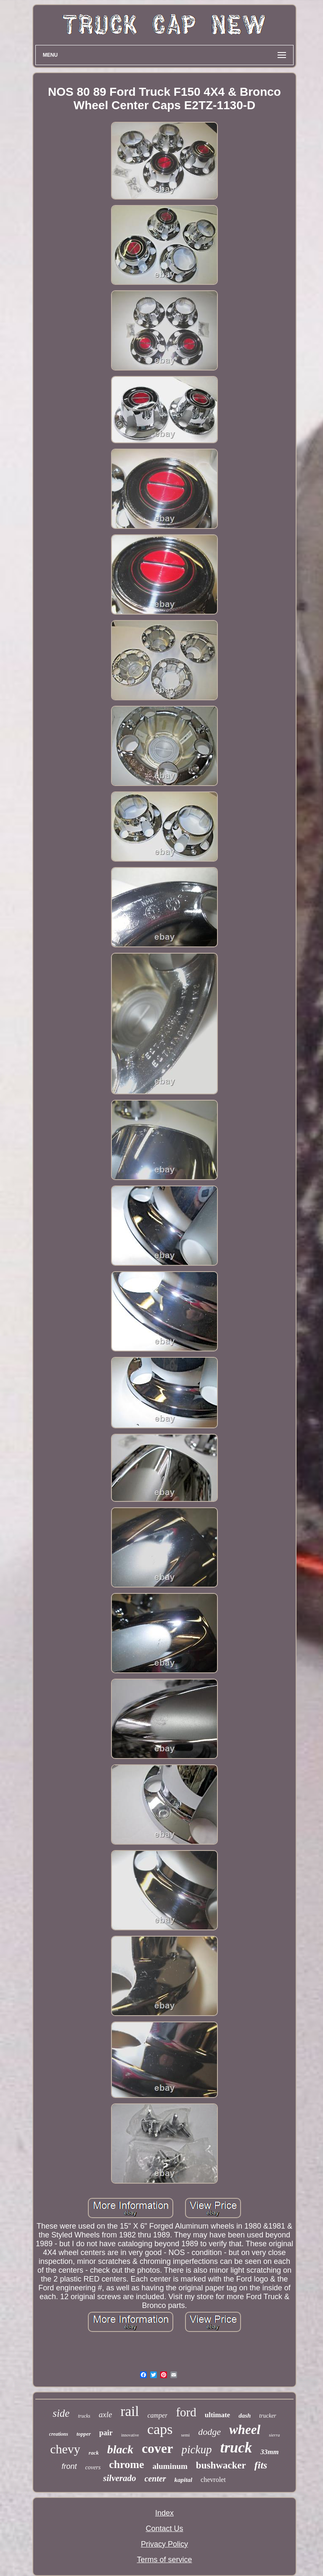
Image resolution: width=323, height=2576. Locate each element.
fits (260, 2465)
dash (244, 2415)
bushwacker (221, 2465)
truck (236, 2447)
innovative (130, 2435)
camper (157, 2415)
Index (164, 2513)
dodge (209, 2431)
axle (105, 2414)
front (69, 2466)
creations (58, 2434)
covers (93, 2467)
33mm (269, 2452)
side (61, 2413)
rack (94, 2453)
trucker (267, 2416)
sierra (274, 2434)
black (120, 2449)
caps (159, 2429)
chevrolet (213, 2479)
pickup (197, 2449)
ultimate (217, 2415)
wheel (244, 2429)
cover (157, 2448)
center (155, 2478)
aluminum (169, 2466)
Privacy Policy (164, 2544)
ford (186, 2412)
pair (106, 2433)
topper (84, 2434)
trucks (84, 2416)
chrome (126, 2464)
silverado (119, 2478)
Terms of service (164, 2559)
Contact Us (164, 2528)
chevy (65, 2449)
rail (129, 2411)
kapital (184, 2479)
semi (185, 2434)
